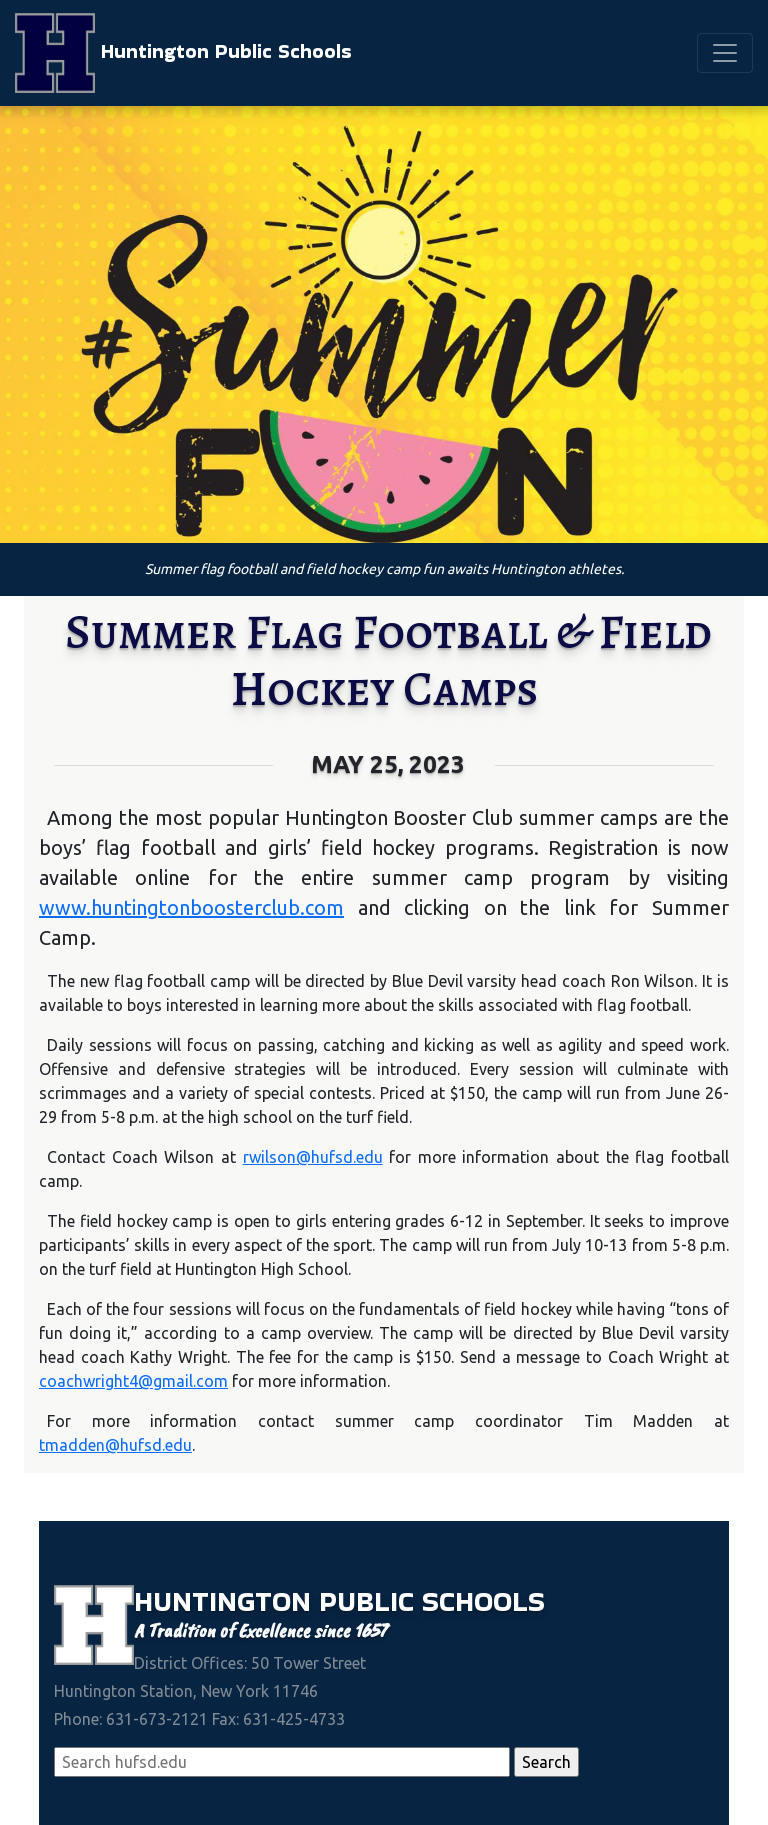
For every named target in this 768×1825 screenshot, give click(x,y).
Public (370, 1601)
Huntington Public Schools (183, 53)
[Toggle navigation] (725, 53)
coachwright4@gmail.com (133, 1381)
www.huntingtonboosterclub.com (191, 907)
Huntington (226, 1601)
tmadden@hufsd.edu (115, 1445)
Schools (483, 1601)
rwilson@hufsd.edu (313, 1157)
